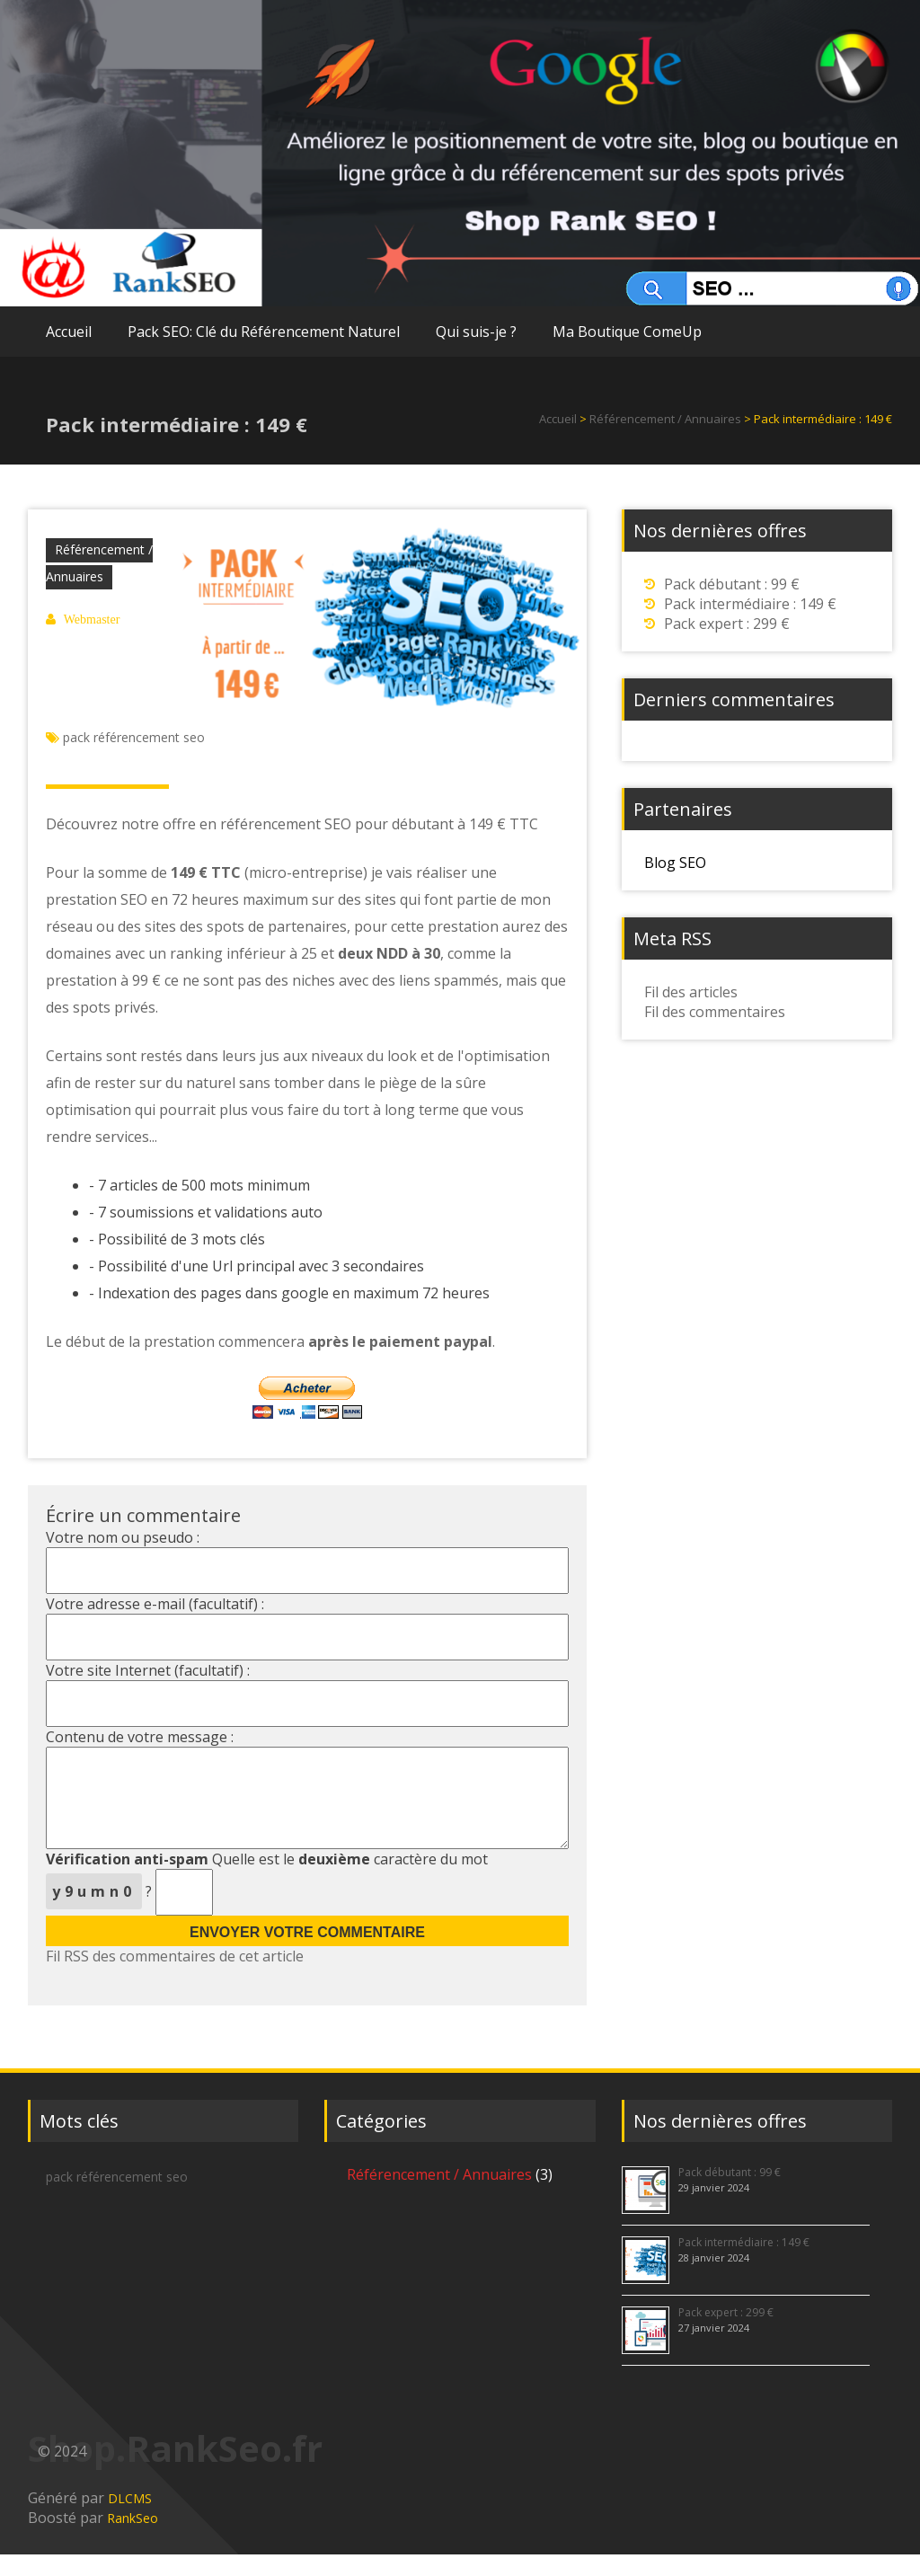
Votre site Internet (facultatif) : (148, 1670)
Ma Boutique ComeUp (627, 331)
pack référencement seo (134, 737)
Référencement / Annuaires (666, 419)
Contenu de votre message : (140, 1737)
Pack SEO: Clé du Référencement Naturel (264, 331)
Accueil (69, 331)
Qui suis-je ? (476, 331)
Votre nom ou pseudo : (122, 1537)
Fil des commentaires (714, 1012)
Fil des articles (691, 992)
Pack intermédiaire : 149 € (750, 604)
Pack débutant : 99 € (732, 584)
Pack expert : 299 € (727, 623)
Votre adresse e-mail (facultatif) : (155, 1604)
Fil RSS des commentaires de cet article (175, 1977)
